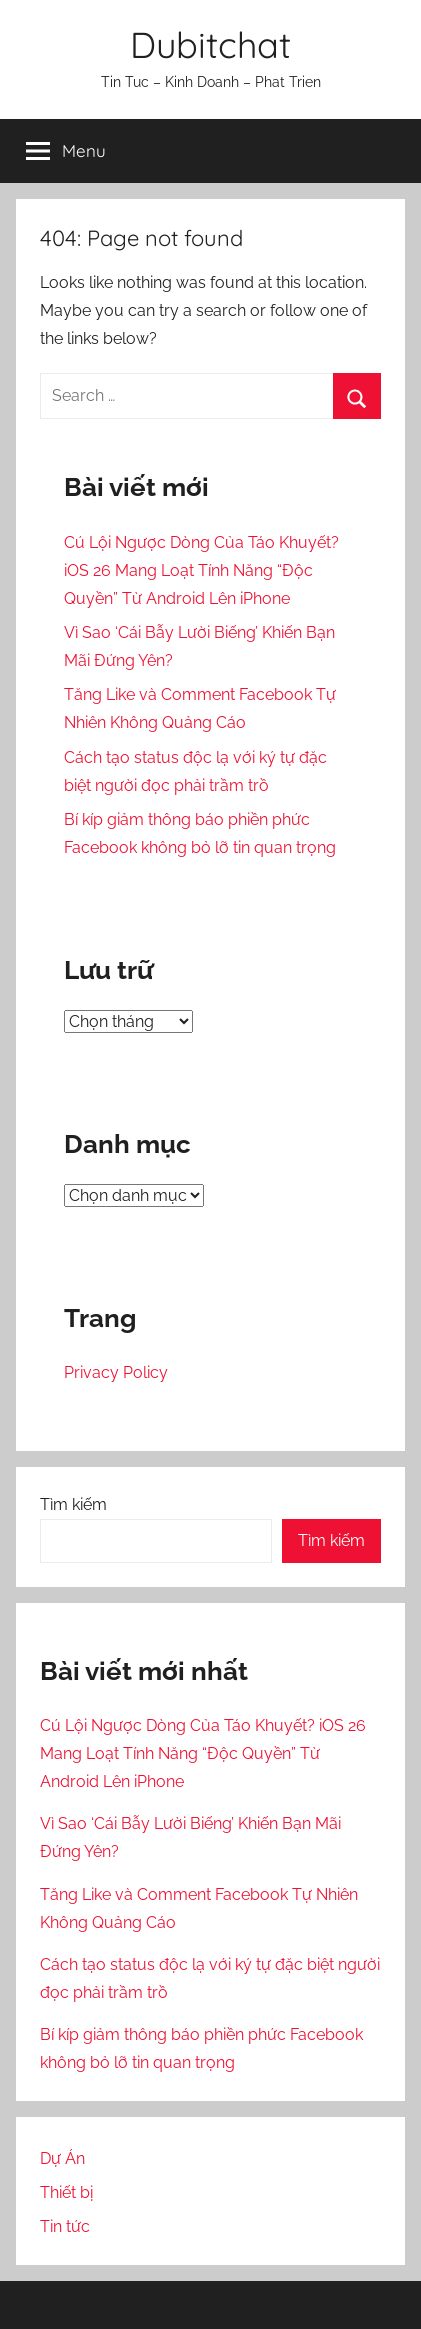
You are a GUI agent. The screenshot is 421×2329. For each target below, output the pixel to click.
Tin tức (65, 2226)
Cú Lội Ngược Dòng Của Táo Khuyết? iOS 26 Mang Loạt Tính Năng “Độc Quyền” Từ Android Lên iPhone (201, 570)
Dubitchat (210, 44)
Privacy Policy (116, 1372)
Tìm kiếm (73, 1504)
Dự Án (62, 2158)
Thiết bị (66, 2192)
